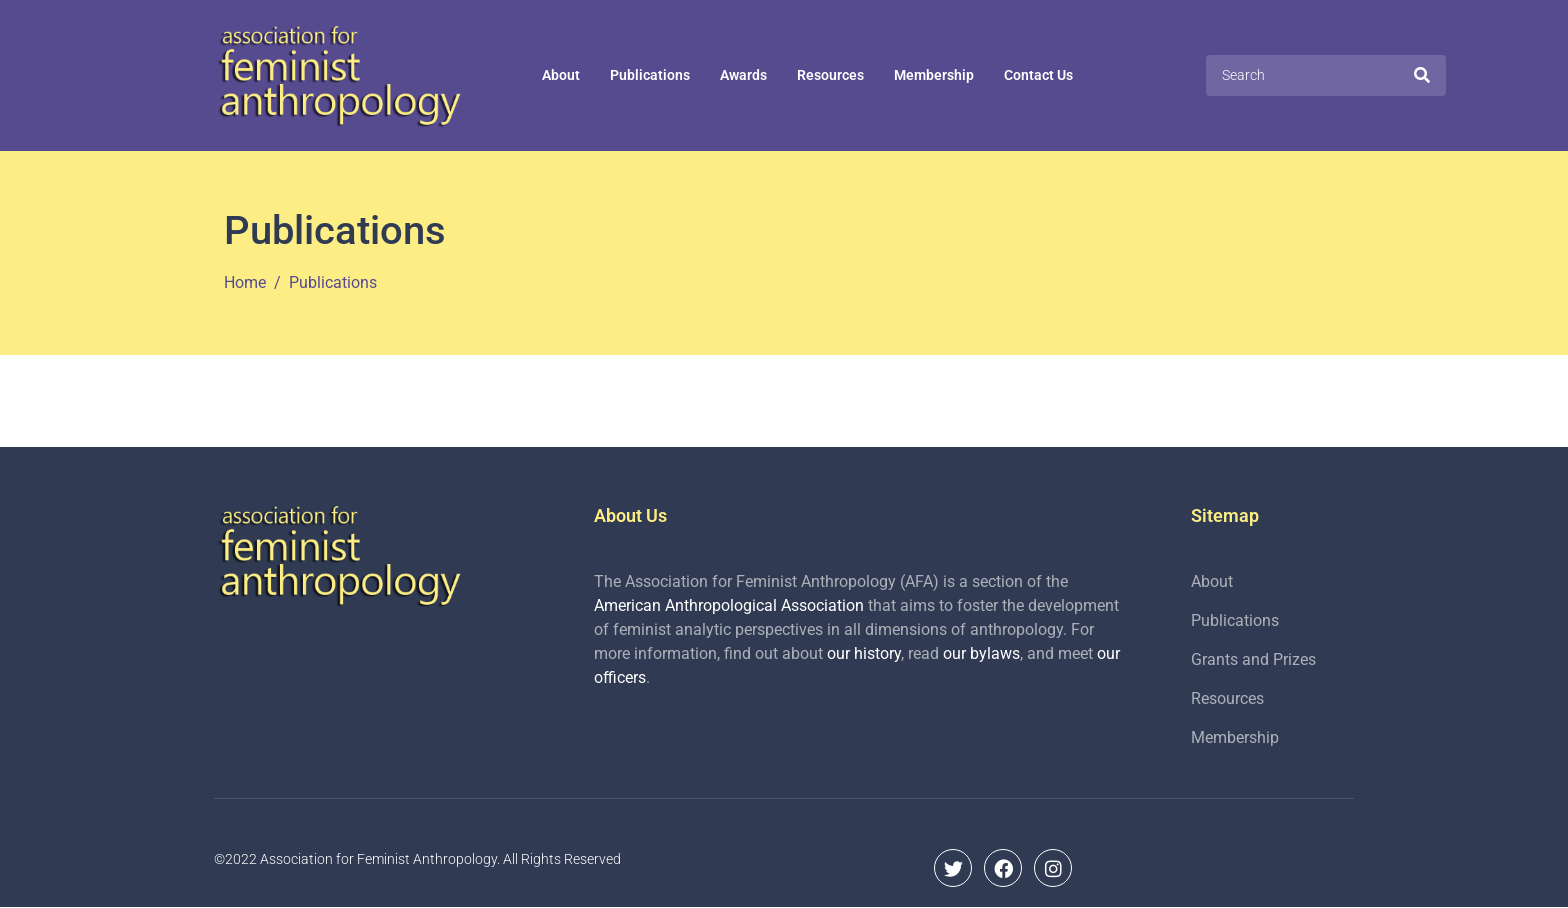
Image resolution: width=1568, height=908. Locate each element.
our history (864, 653)
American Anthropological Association (729, 605)
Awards (743, 75)
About (561, 75)
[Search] (1422, 75)
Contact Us (1038, 75)
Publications (650, 75)
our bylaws (981, 653)
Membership (934, 75)
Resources (830, 75)
